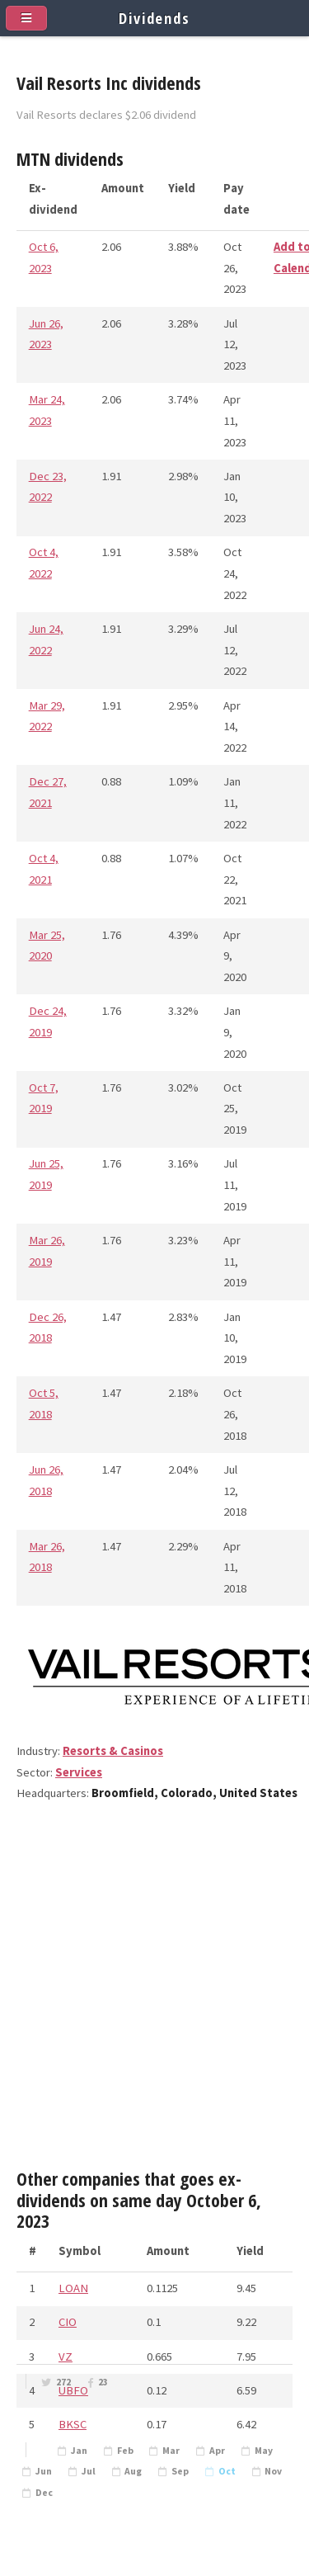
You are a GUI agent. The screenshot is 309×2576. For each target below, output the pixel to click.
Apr (217, 2451)
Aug (133, 2471)
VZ (66, 2356)
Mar (171, 2451)
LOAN (73, 2288)
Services (78, 1772)
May (264, 2451)
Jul (89, 2471)
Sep (180, 2471)
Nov (273, 2471)
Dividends (154, 17)
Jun (43, 2471)
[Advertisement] (154, 1992)
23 (103, 2382)
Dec (44, 2493)
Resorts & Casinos (113, 1750)
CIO (68, 2321)
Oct (227, 2471)
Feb (125, 2451)
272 (63, 2382)
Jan (79, 2451)
